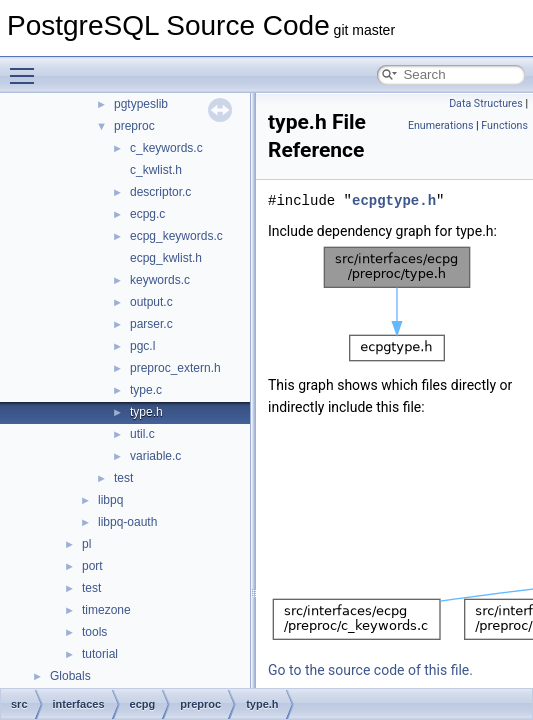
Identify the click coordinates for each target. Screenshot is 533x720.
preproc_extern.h (175, 368)
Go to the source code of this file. (370, 670)
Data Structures (486, 103)
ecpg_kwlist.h (166, 258)
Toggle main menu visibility (27, 67)
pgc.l (142, 346)
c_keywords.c (166, 148)
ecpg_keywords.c (176, 236)
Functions (504, 125)
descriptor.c (160, 192)
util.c (142, 434)
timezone (106, 610)
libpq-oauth (127, 522)
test (123, 478)
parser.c (151, 324)
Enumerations (441, 125)
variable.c (155, 456)
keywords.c (160, 280)
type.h (146, 412)
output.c (151, 302)
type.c (146, 390)
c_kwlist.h (156, 170)
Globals (70, 676)
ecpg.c (147, 214)
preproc (134, 126)
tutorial (100, 654)
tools (94, 632)
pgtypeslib (141, 104)
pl (86, 544)
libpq (110, 500)
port (92, 566)
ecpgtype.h (394, 200)
